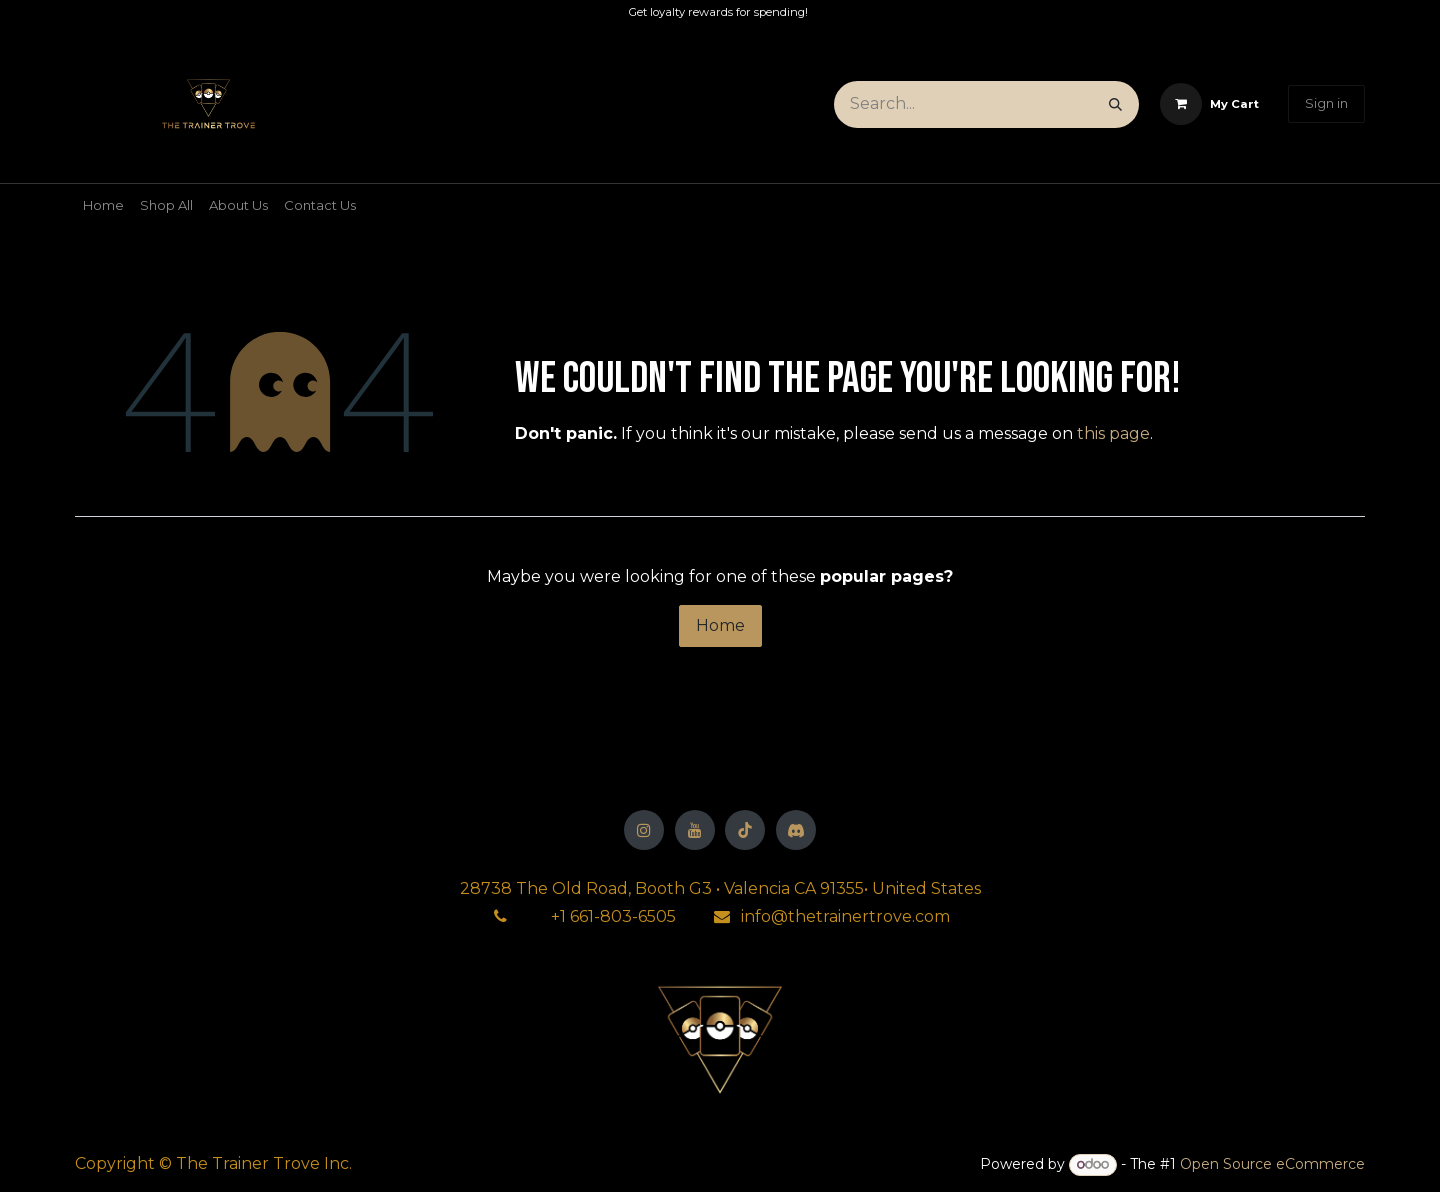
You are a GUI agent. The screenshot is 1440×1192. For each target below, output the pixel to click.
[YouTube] (695, 830)
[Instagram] (644, 830)
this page (1113, 433)
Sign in (1326, 103)
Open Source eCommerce (1272, 1164)
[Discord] (796, 830)
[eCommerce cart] (1209, 104)
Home (720, 625)
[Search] (1115, 104)
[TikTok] (745, 830)
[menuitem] (103, 206)
